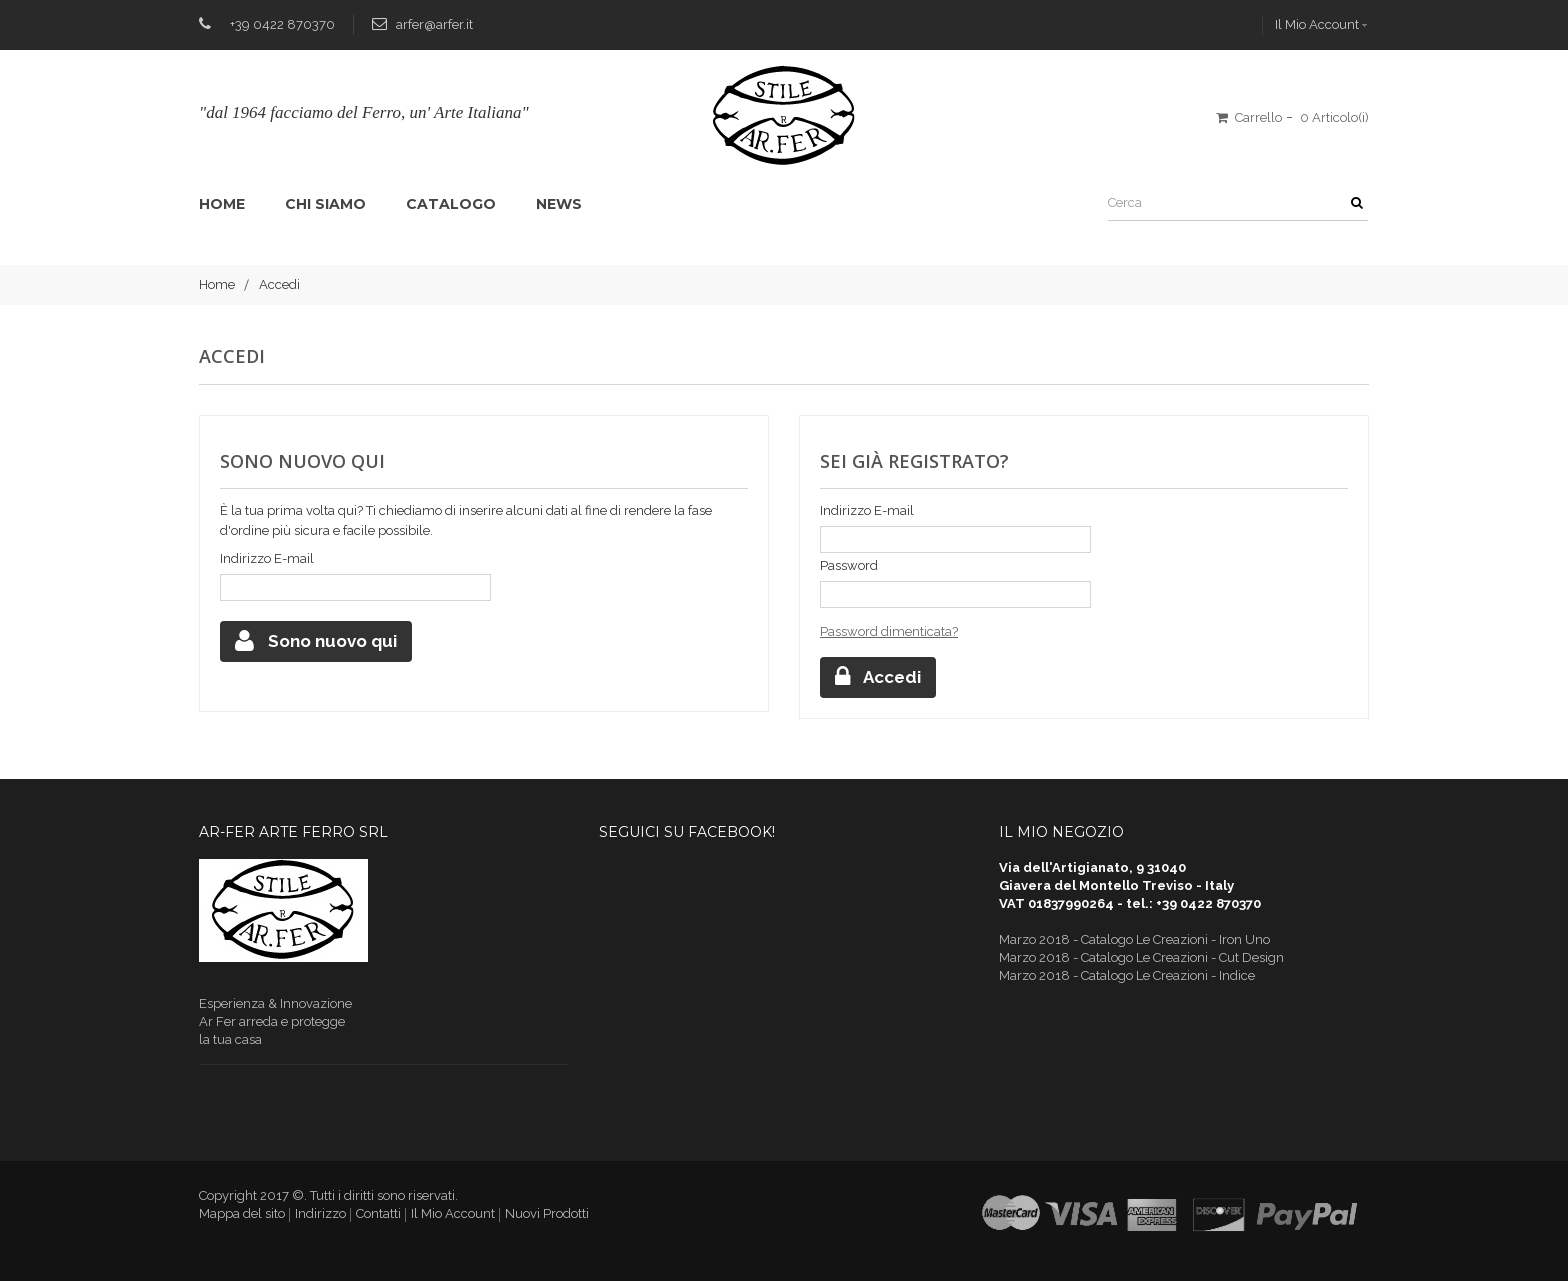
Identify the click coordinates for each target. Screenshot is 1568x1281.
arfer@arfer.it (434, 24)
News (559, 204)
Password (849, 565)
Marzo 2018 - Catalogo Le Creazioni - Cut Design (1141, 957)
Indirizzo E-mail (267, 558)
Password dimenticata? (889, 631)
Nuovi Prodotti (547, 1213)
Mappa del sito (242, 1213)
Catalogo (451, 204)
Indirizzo (320, 1213)
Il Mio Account (1317, 24)
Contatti (378, 1213)
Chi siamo (325, 204)
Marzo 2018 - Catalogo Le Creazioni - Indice (1127, 975)
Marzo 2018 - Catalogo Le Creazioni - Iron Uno (1134, 939)
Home (222, 204)
